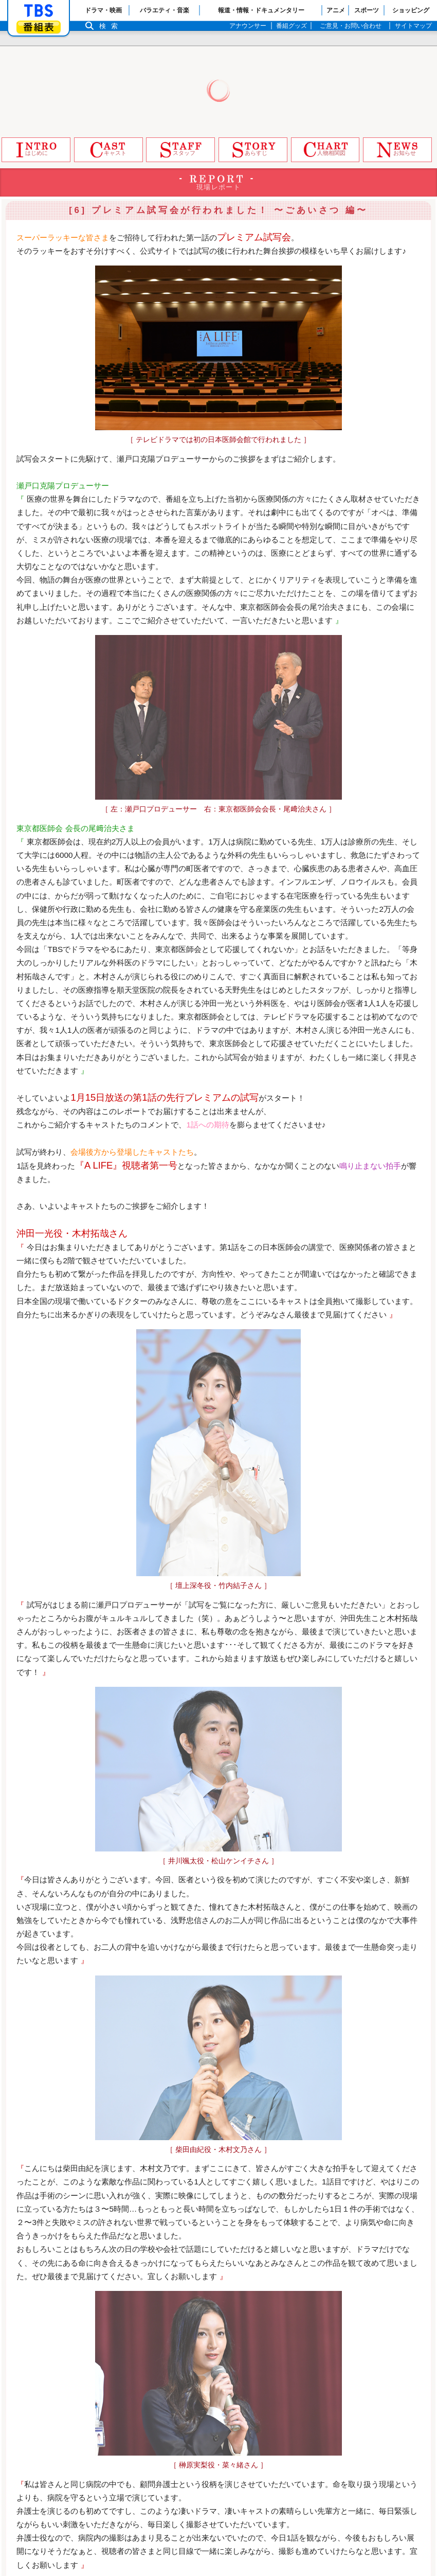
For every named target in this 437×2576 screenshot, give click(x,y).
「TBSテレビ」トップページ (38, 10)
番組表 (38, 27)
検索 (111, 26)
